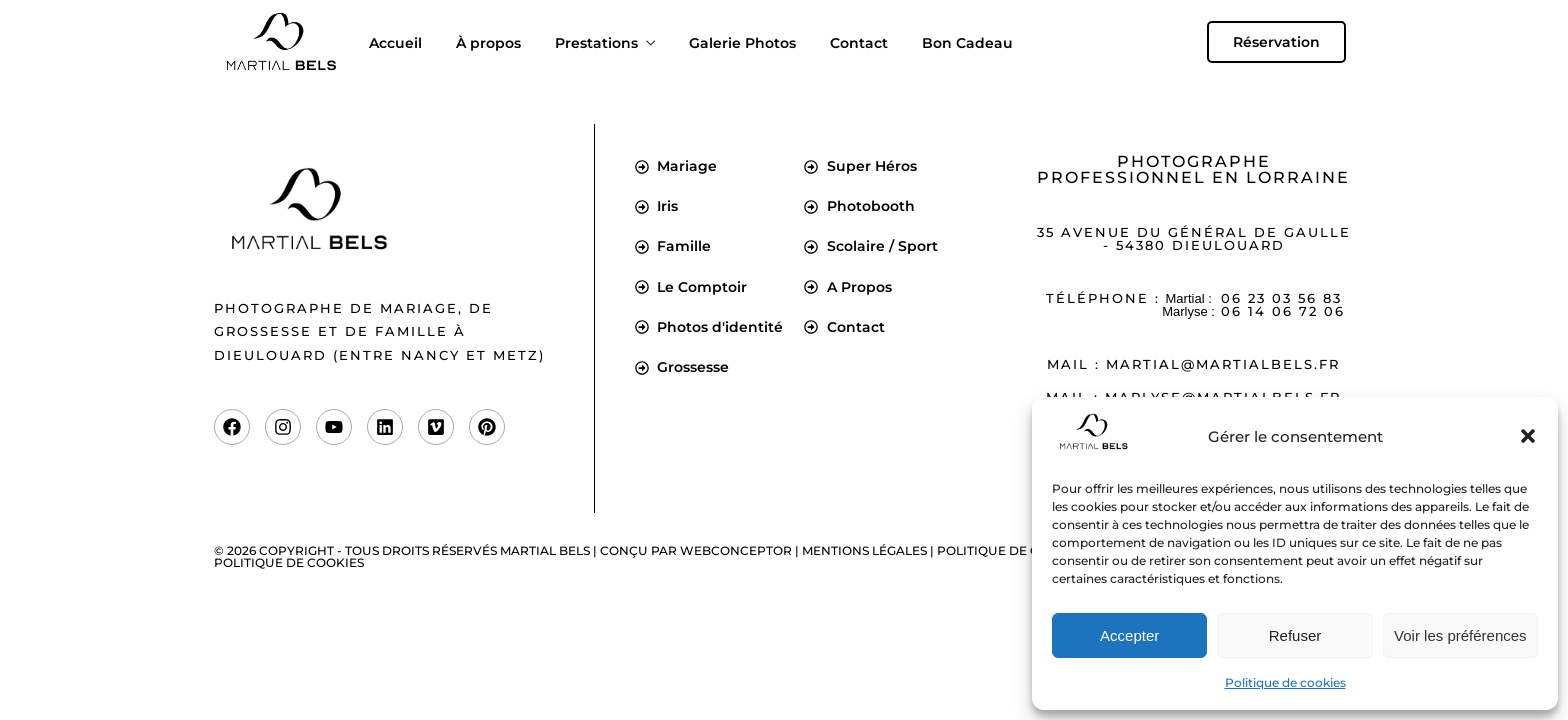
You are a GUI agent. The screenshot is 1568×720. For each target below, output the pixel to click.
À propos (488, 43)
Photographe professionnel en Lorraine (1193, 169)
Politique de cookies (1285, 682)
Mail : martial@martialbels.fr (1193, 364)
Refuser (1295, 635)
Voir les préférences (1460, 635)
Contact (859, 43)
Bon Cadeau (967, 43)
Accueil (395, 43)
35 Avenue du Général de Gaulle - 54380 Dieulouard (1194, 238)
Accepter (1129, 635)
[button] (1528, 436)
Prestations (596, 43)
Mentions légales (864, 550)
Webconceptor (736, 550)
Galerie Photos (742, 43)
